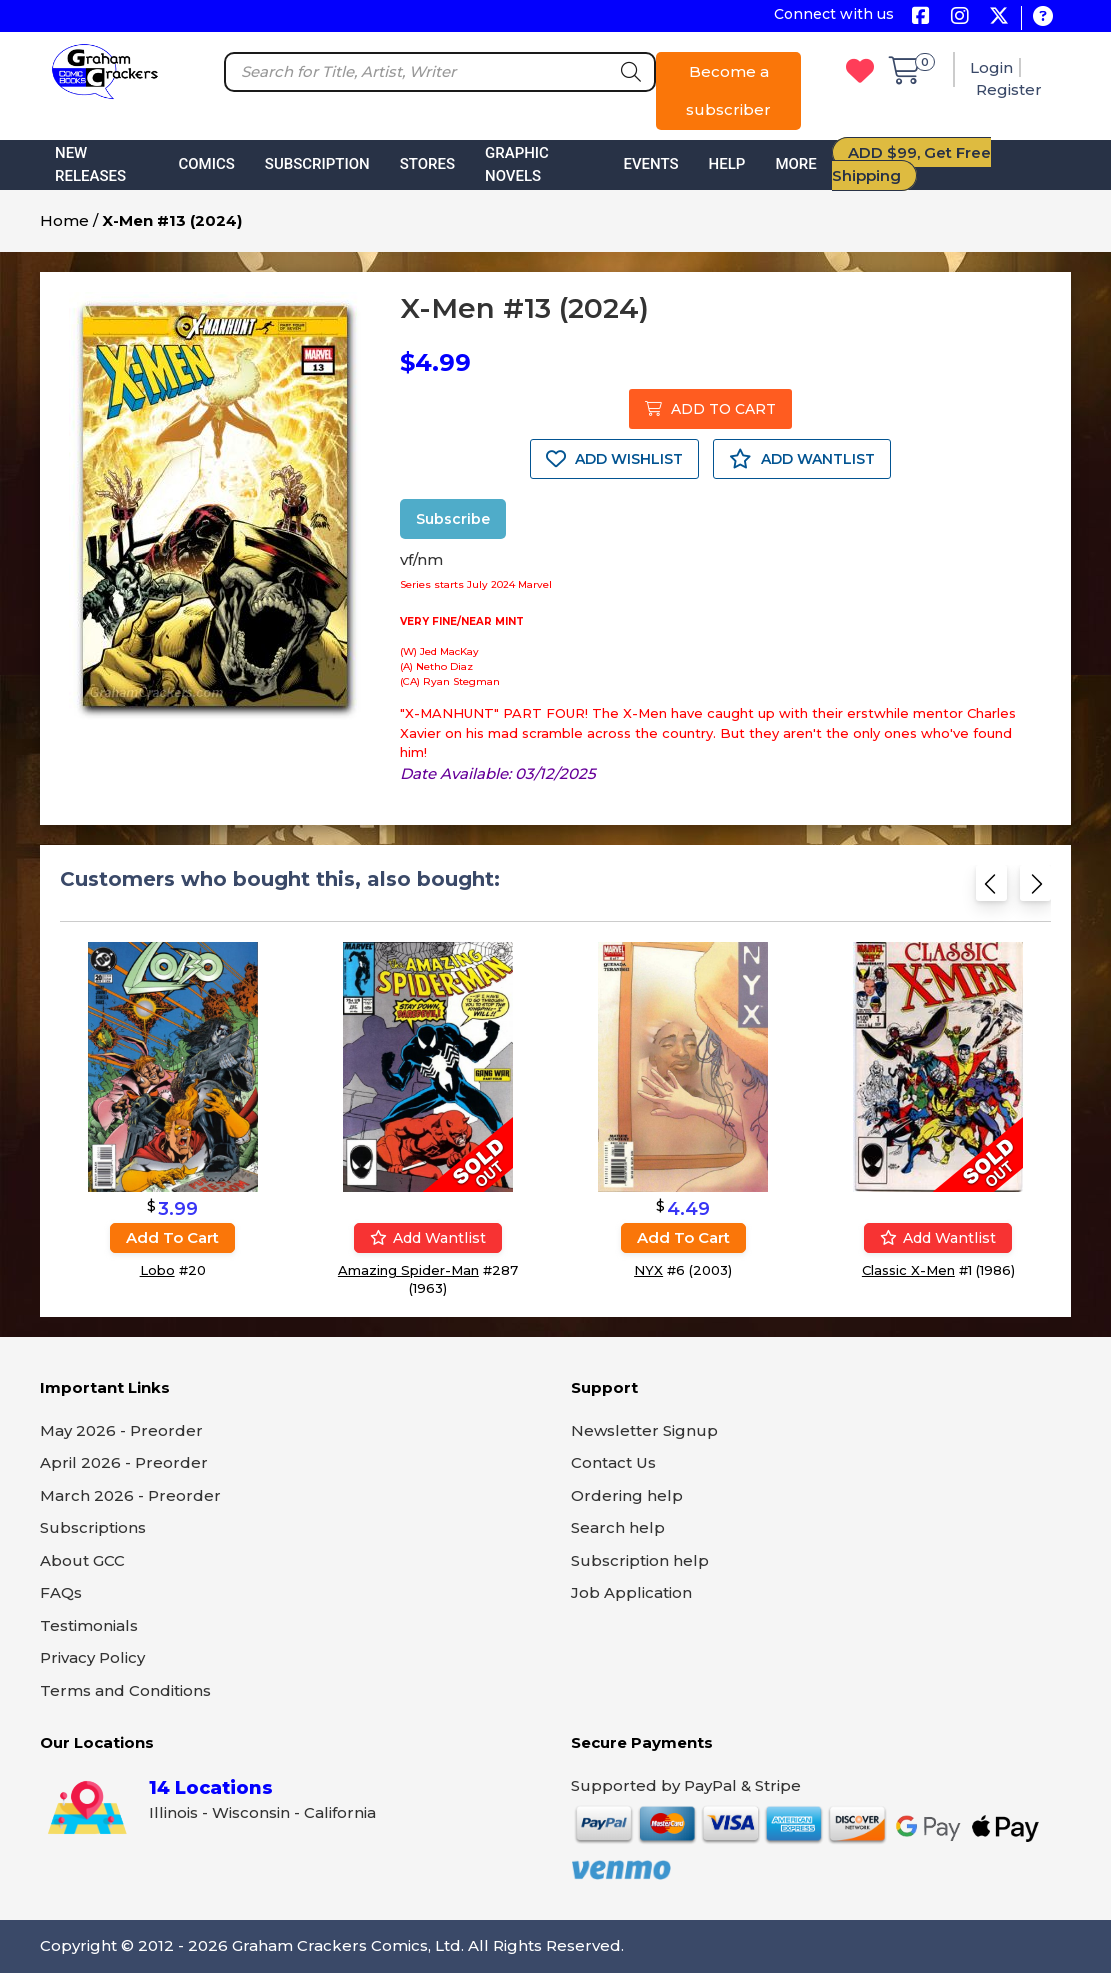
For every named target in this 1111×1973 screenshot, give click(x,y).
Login (991, 67)
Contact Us (613, 1462)
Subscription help (640, 1560)
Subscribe (453, 519)
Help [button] (727, 164)
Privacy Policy (92, 1657)
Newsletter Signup (644, 1430)
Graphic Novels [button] (517, 164)
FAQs (61, 1592)
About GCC (82, 1560)
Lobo (157, 1270)
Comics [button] (206, 164)
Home (64, 220)
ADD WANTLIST (802, 459)
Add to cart (172, 1237)
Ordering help (627, 1495)
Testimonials (89, 1625)
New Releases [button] (90, 164)
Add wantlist (428, 1238)
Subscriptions (93, 1527)
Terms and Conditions (125, 1690)
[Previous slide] (991, 889)
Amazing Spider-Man (408, 1270)
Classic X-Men (908, 1270)
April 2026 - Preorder (124, 1462)
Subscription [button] (317, 164)
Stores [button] (427, 164)
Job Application (631, 1592)
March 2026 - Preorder (130, 1495)
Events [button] (650, 164)
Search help (618, 1527)
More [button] (795, 164)
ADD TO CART (710, 409)
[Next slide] (1035, 889)
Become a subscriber (728, 90)
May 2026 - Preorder (121, 1430)
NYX (648, 1270)
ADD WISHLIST (614, 459)
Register (1009, 89)
